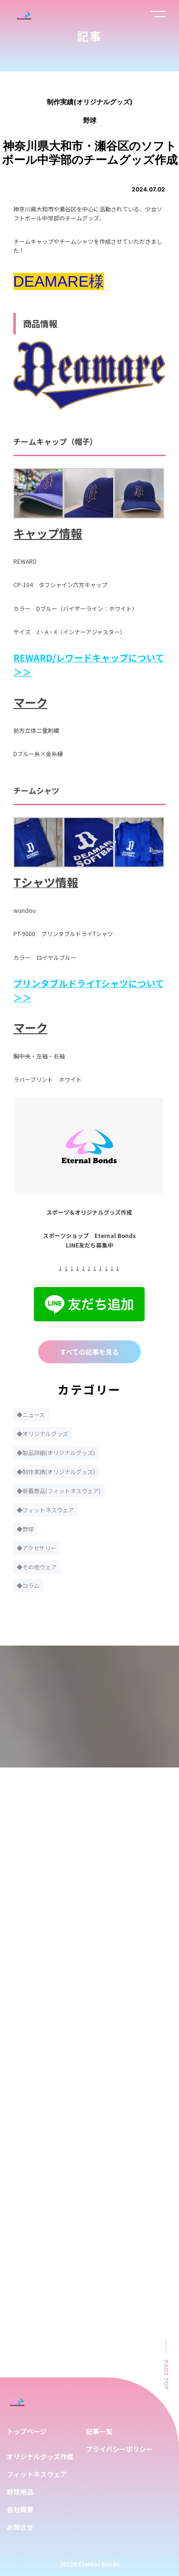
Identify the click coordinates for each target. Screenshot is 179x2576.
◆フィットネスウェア (45, 1510)
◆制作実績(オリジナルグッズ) (56, 1472)
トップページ (27, 2431)
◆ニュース (31, 1414)
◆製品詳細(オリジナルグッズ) (56, 1452)
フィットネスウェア (37, 2474)
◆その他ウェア (37, 1567)
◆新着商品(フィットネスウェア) (59, 1491)
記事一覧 (99, 2431)
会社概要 (20, 2509)
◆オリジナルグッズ (42, 1433)
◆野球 (25, 1529)
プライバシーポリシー (119, 2449)
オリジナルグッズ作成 (40, 2456)
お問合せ (20, 2527)
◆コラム (28, 1585)
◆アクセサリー (36, 1548)
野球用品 (20, 2491)
